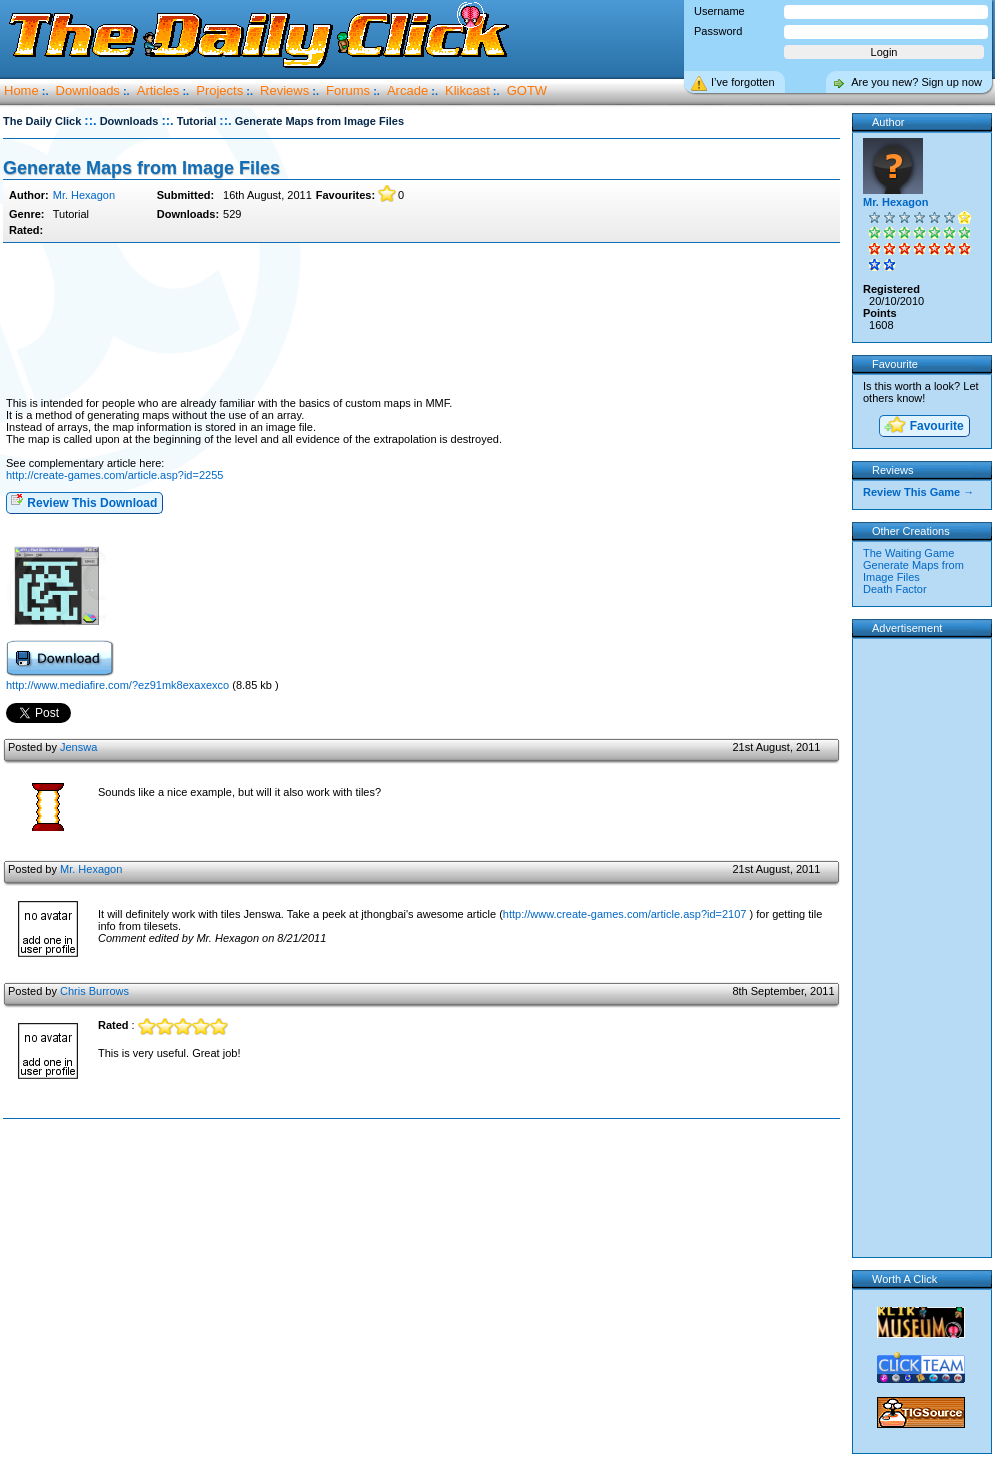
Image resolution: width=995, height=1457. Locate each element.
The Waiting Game (908, 553)
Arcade (407, 90)
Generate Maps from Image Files (141, 168)
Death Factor (895, 589)
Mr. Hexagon (84, 195)
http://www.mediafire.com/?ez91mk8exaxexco (119, 685)
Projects (219, 90)
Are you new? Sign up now (916, 82)
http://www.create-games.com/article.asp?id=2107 (625, 914)
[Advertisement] (421, 320)
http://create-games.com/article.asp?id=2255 (114, 475)
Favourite (923, 426)
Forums (348, 90)
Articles (158, 90)
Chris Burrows (94, 991)
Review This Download (83, 501)
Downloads (88, 90)
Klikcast (467, 90)
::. (90, 120)
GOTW (527, 90)
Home (21, 90)
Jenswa (78, 747)
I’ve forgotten (743, 82)
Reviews (284, 90)
